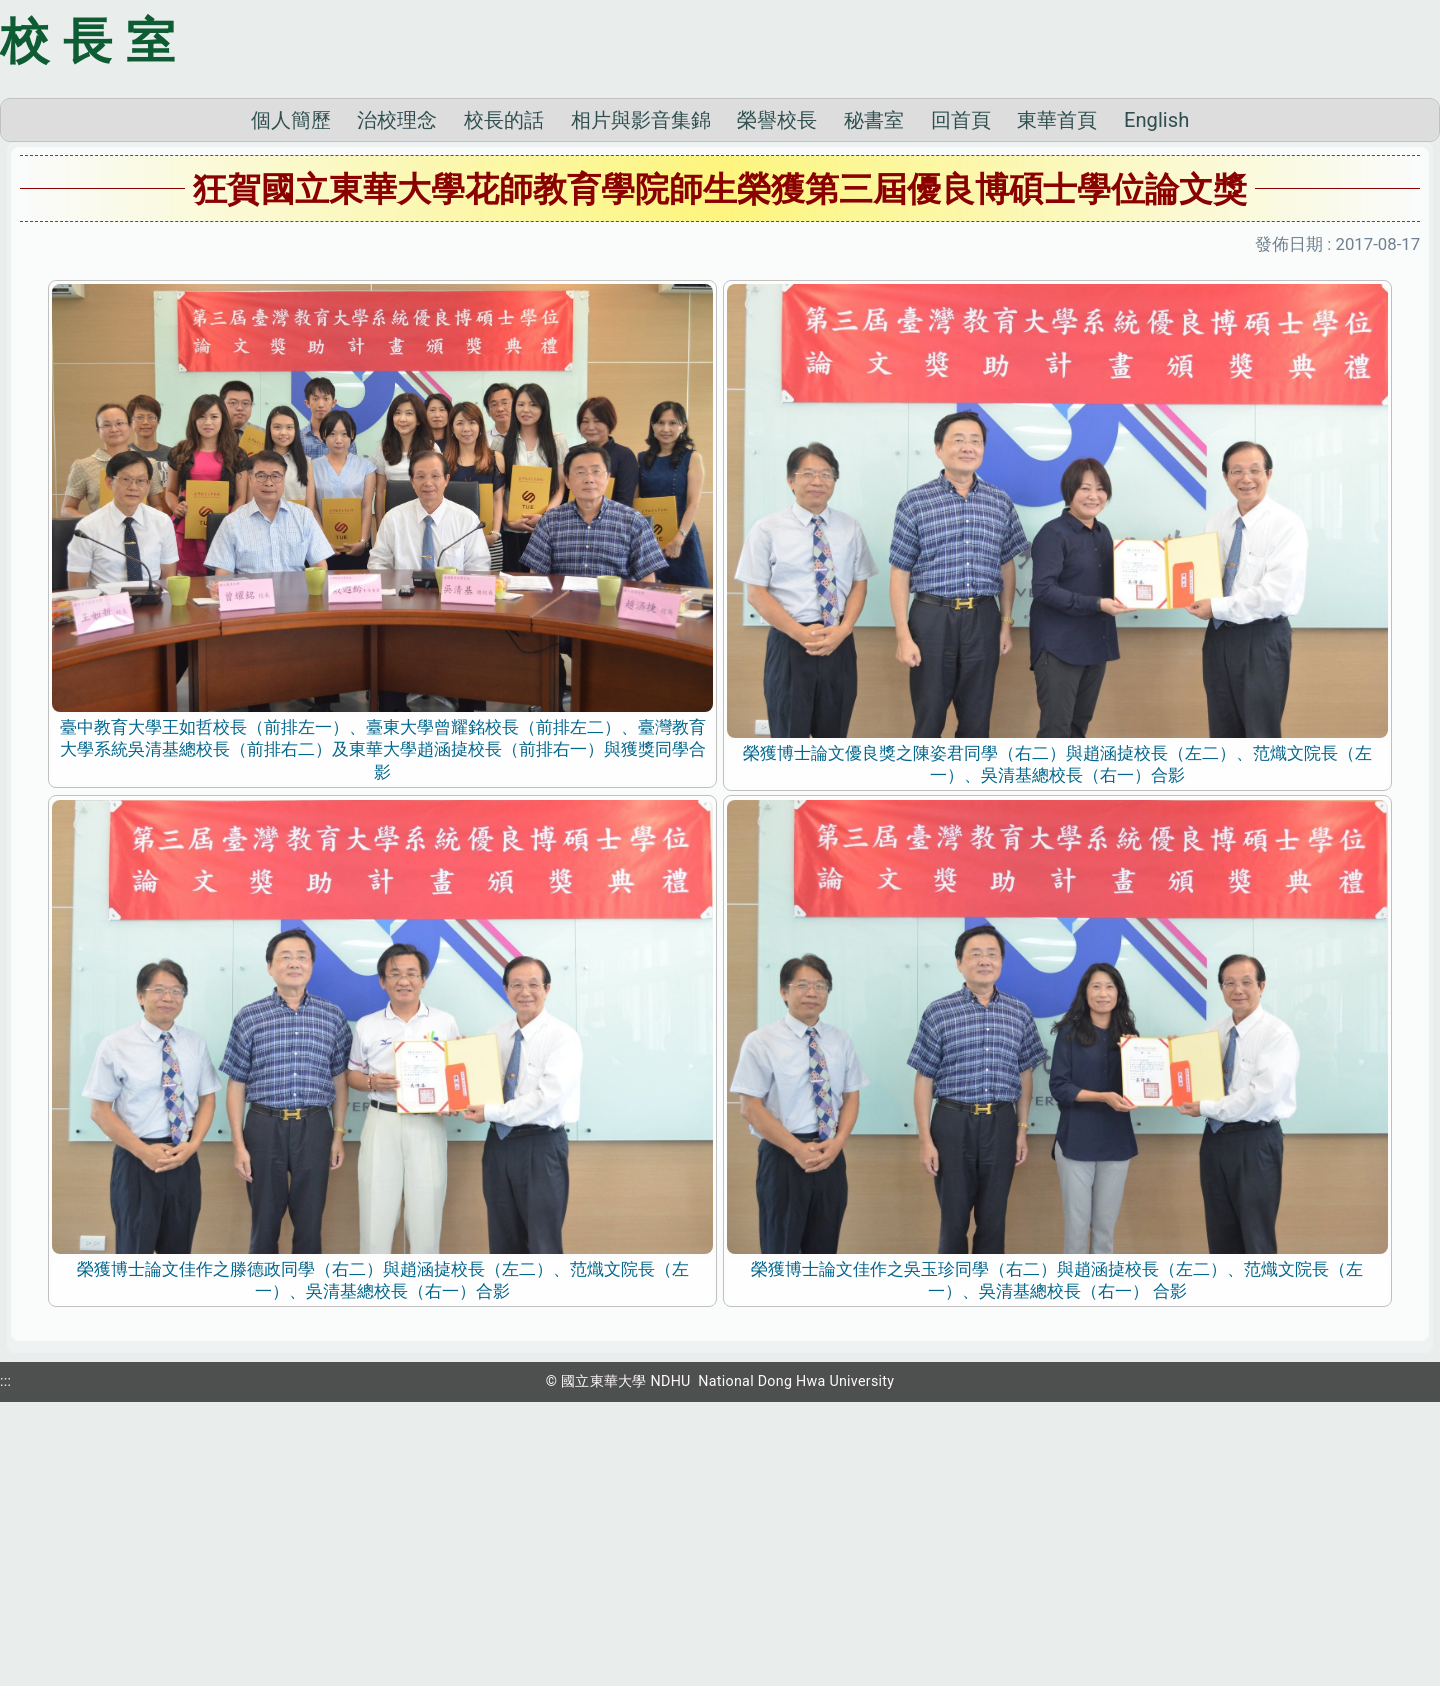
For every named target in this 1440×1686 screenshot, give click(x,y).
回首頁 (961, 398)
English (1156, 398)
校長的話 (504, 398)
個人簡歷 (291, 398)
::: (5, 1659)
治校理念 (397, 398)
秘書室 (874, 398)
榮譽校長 (777, 398)
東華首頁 (1057, 398)
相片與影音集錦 (641, 398)
